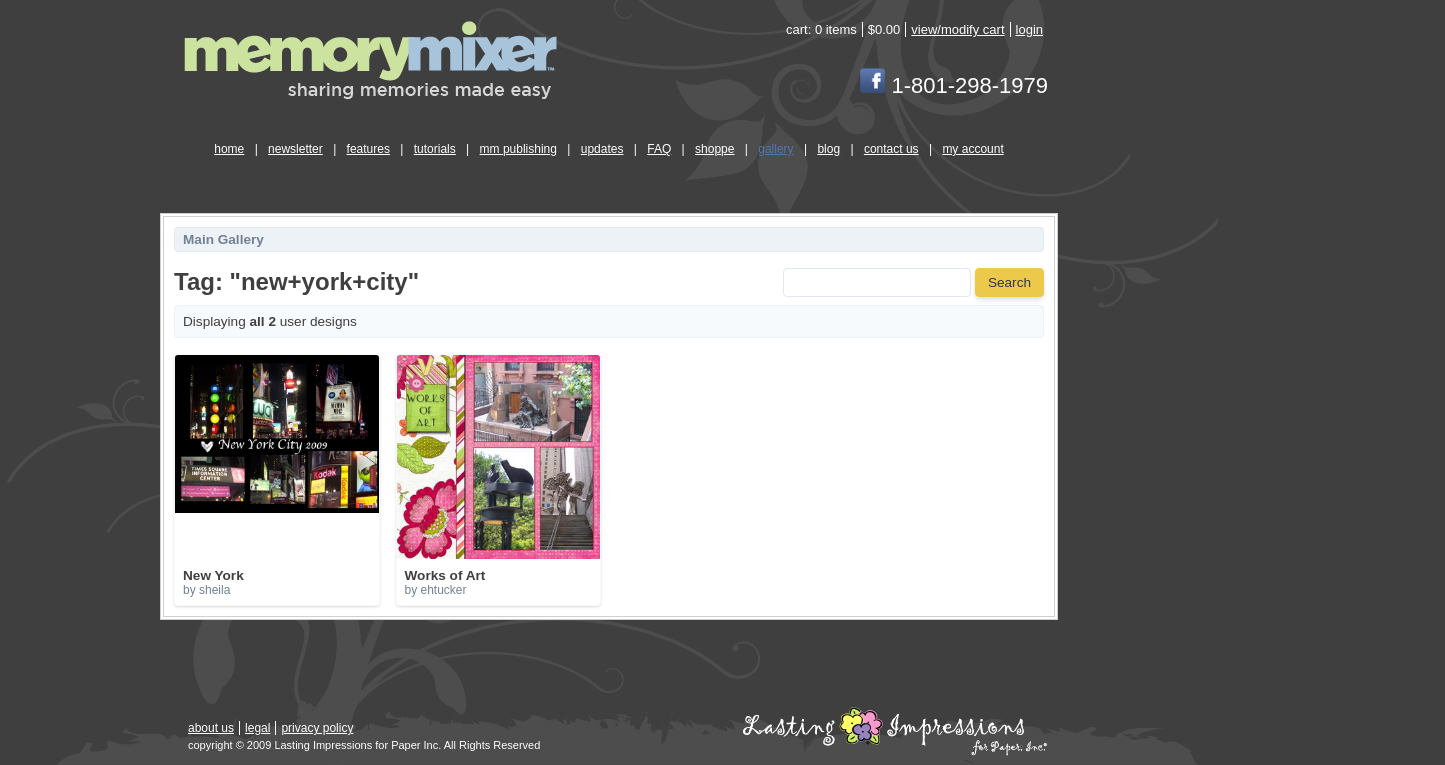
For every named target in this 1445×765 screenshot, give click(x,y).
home (229, 149)
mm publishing (518, 149)
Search (1009, 282)
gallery (775, 149)
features (368, 149)
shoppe (714, 149)
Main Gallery (223, 239)
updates (602, 149)
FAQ (659, 149)
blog (828, 149)
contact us (891, 149)
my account (972, 149)
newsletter (295, 149)
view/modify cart (957, 29)
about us (211, 728)
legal (257, 728)
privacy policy (317, 728)
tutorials (435, 149)
